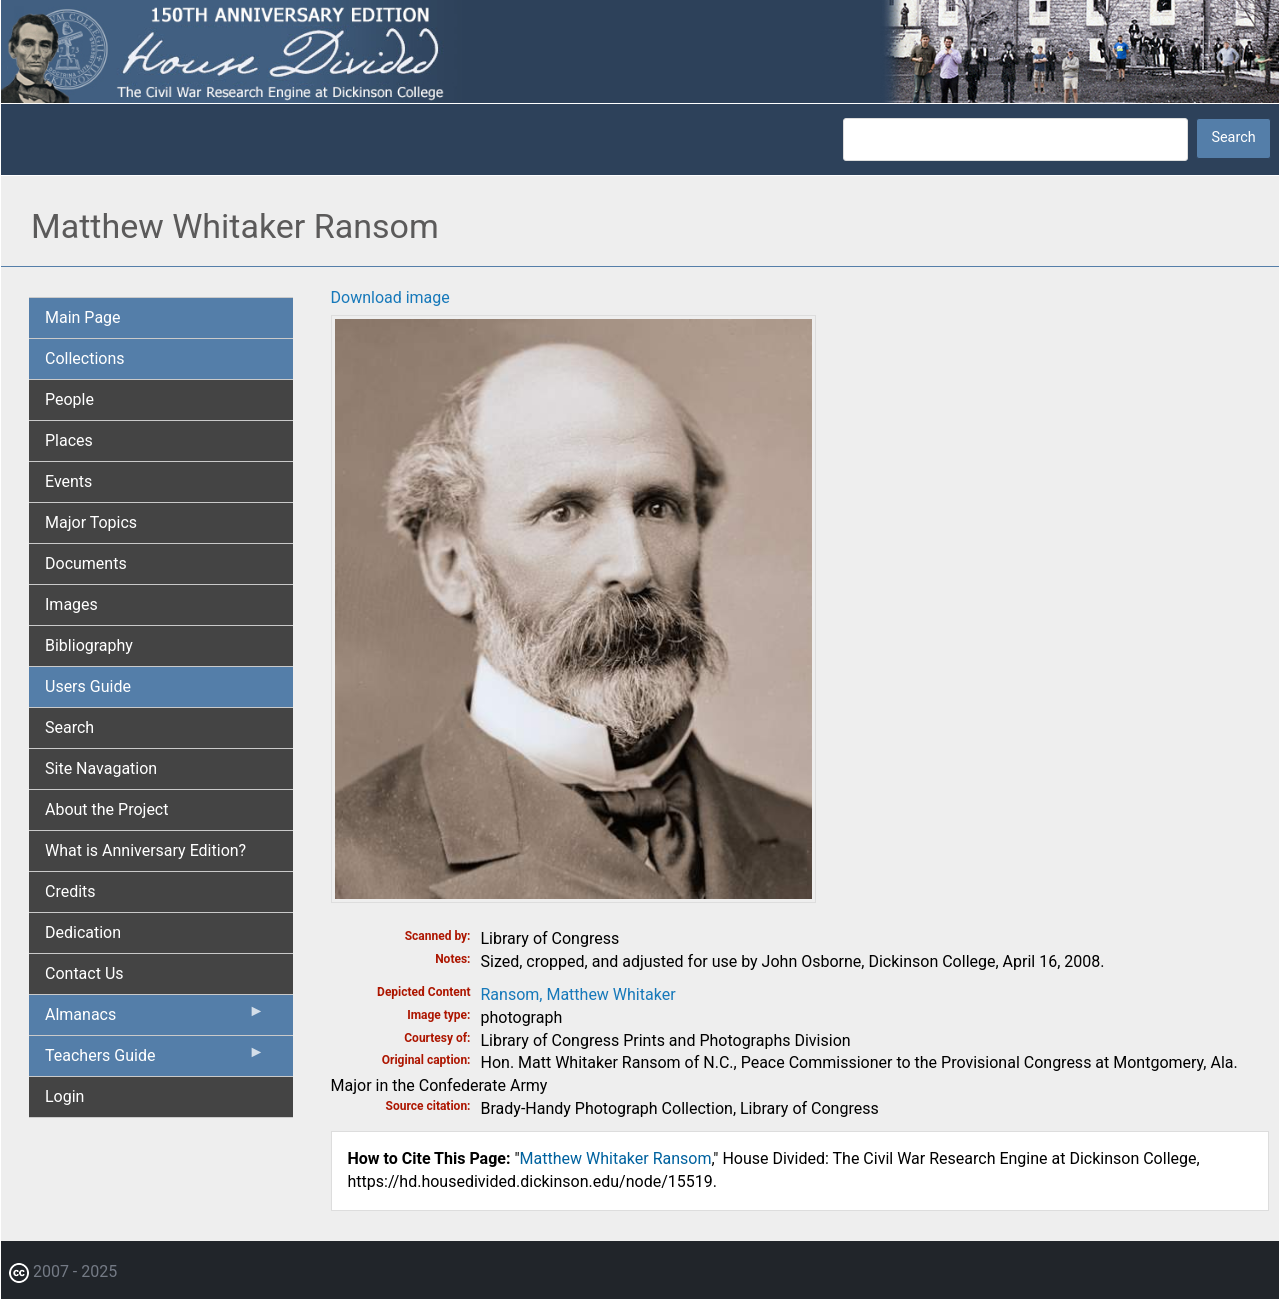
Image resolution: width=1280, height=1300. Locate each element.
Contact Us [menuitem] (84, 973)
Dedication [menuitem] (83, 932)
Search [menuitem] (69, 727)
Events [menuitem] (68, 481)
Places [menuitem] (69, 440)
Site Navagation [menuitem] (101, 768)
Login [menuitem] (64, 1096)
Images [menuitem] (71, 604)
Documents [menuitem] (86, 563)
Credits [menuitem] (70, 891)
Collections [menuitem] (85, 358)
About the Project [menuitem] (106, 809)
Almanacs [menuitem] (155, 1019)
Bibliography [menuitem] (89, 645)
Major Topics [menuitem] (91, 522)
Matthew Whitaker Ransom (616, 1158)
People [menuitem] (69, 399)
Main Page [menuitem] (83, 317)
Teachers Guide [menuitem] (155, 1060)
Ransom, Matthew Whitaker (578, 994)
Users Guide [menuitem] (88, 686)
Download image (390, 297)
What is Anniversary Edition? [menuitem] (145, 850)
